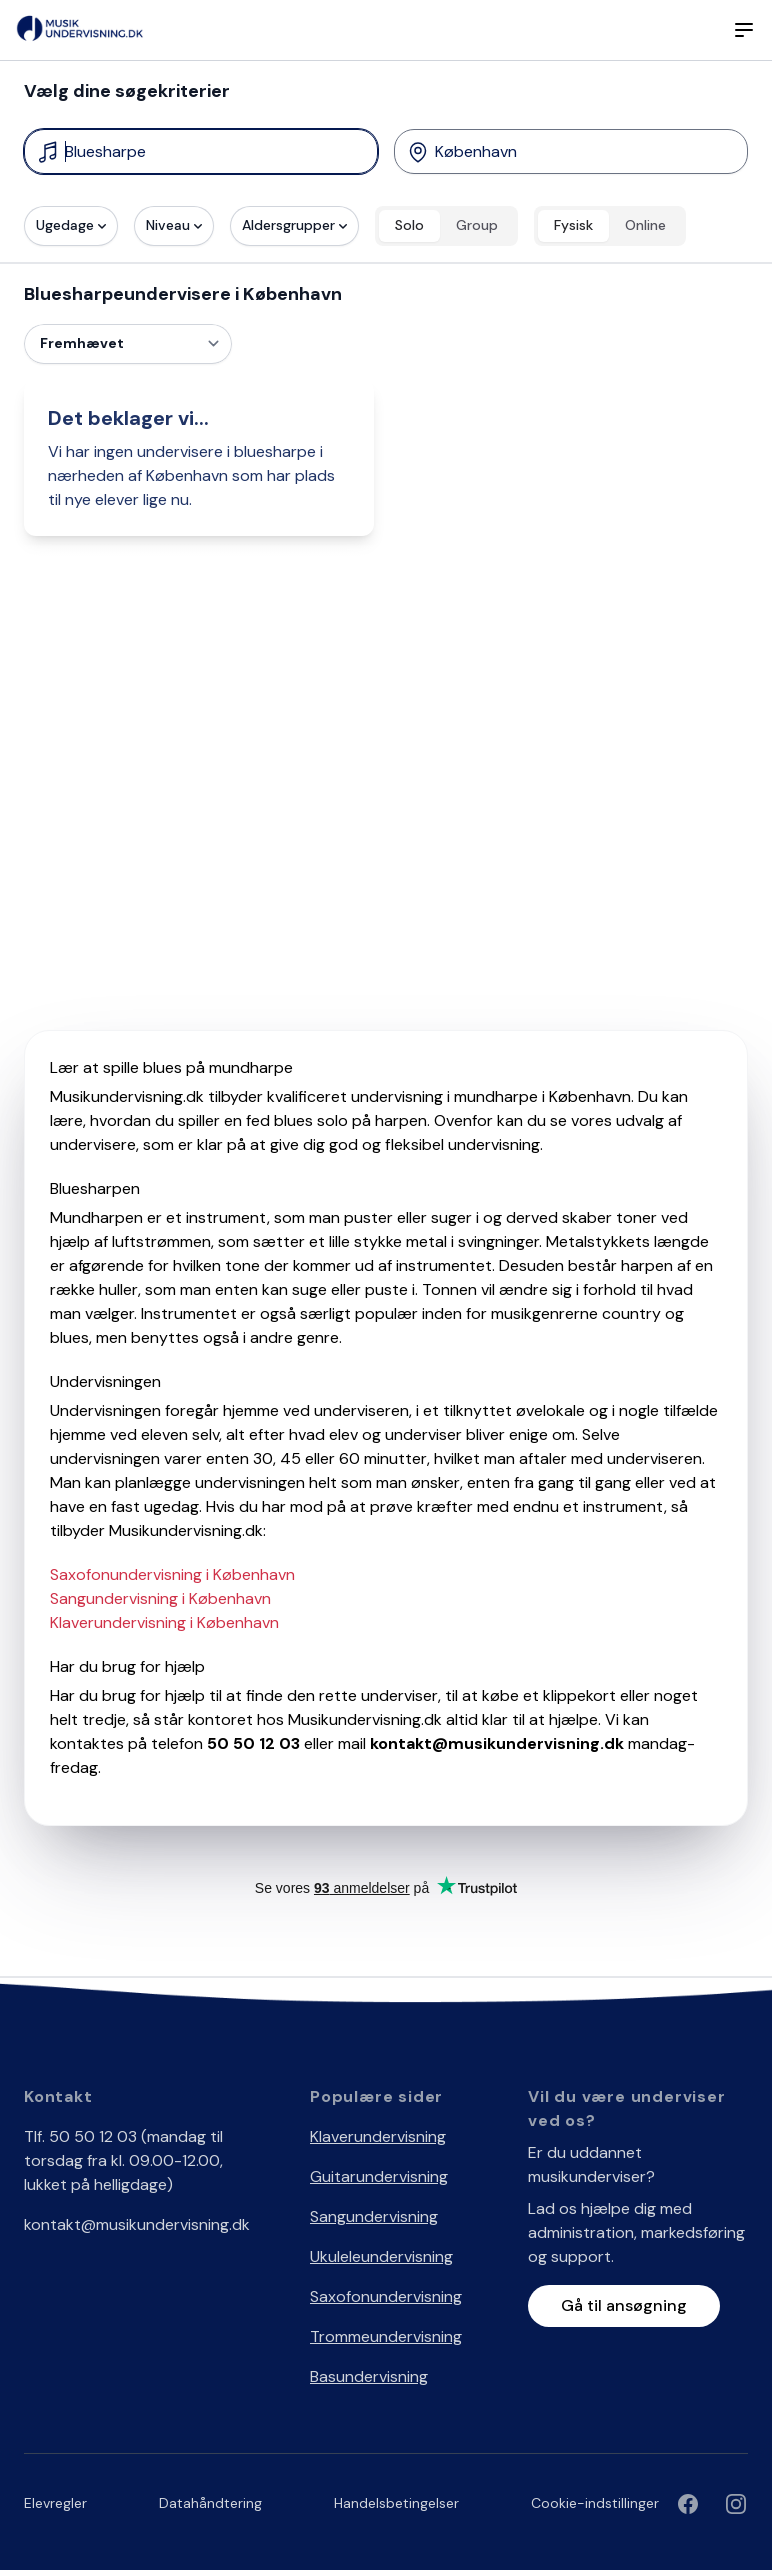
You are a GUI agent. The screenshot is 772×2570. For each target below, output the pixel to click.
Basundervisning (369, 2376)
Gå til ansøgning (624, 2305)
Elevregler (55, 2503)
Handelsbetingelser (396, 2503)
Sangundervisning (374, 2216)
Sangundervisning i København (160, 1598)
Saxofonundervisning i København (172, 1574)
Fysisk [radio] (573, 225)
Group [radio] (477, 225)
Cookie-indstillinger (595, 2503)
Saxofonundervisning (386, 2296)
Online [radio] (645, 225)
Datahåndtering (210, 2503)
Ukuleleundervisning (381, 2256)
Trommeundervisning (386, 2336)
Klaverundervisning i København (164, 1622)
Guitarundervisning (379, 2176)
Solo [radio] (409, 225)
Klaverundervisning (378, 2136)
